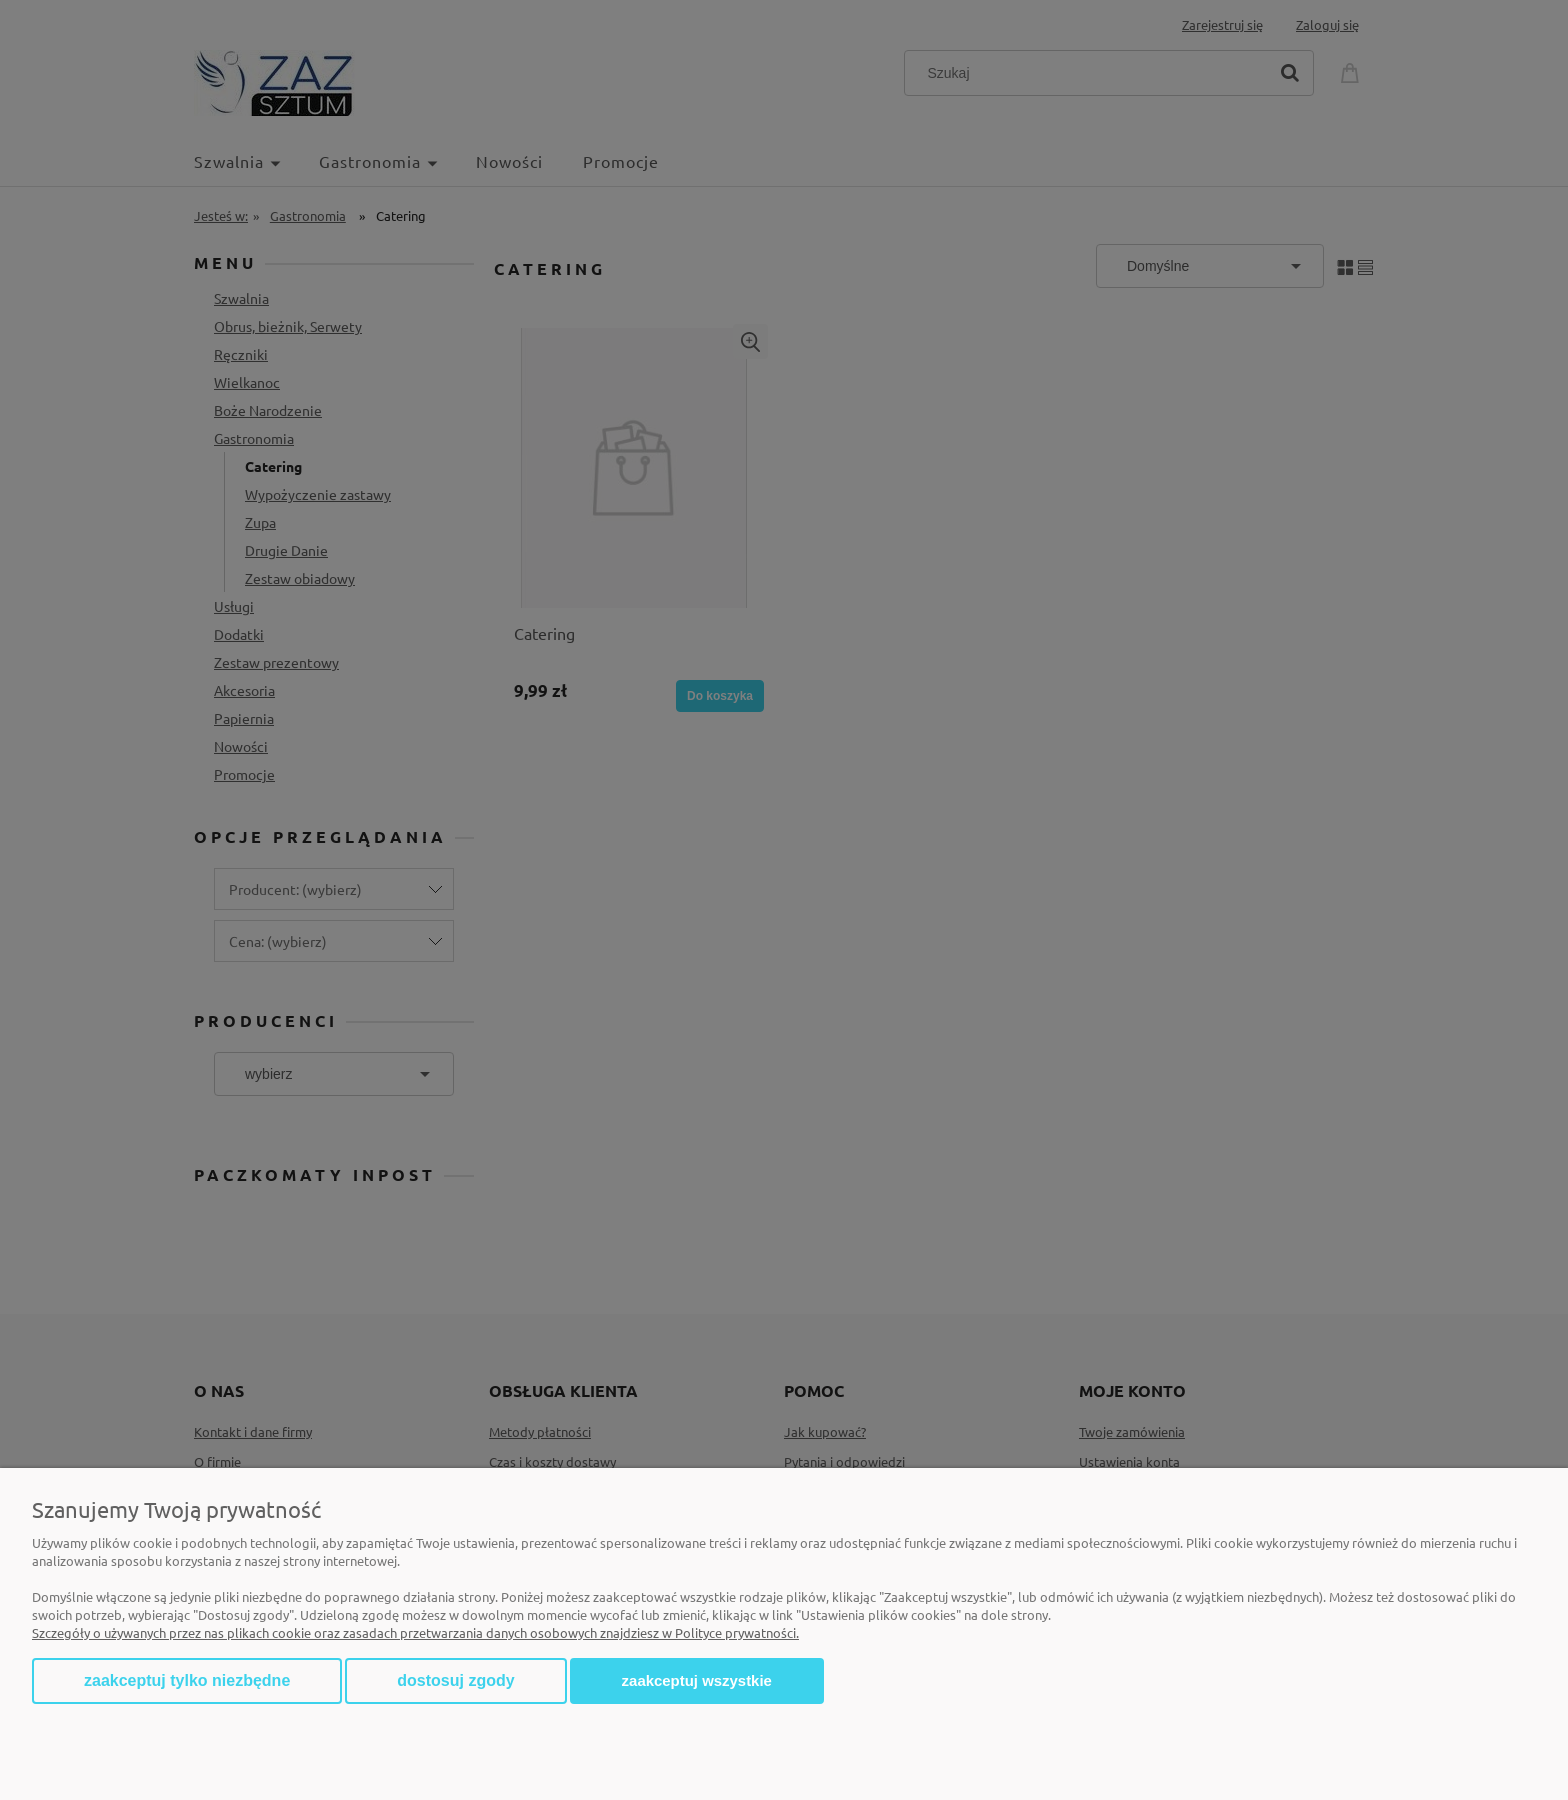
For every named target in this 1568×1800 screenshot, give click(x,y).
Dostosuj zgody (455, 1680)
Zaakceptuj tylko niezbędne (187, 1680)
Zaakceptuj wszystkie (697, 1680)
